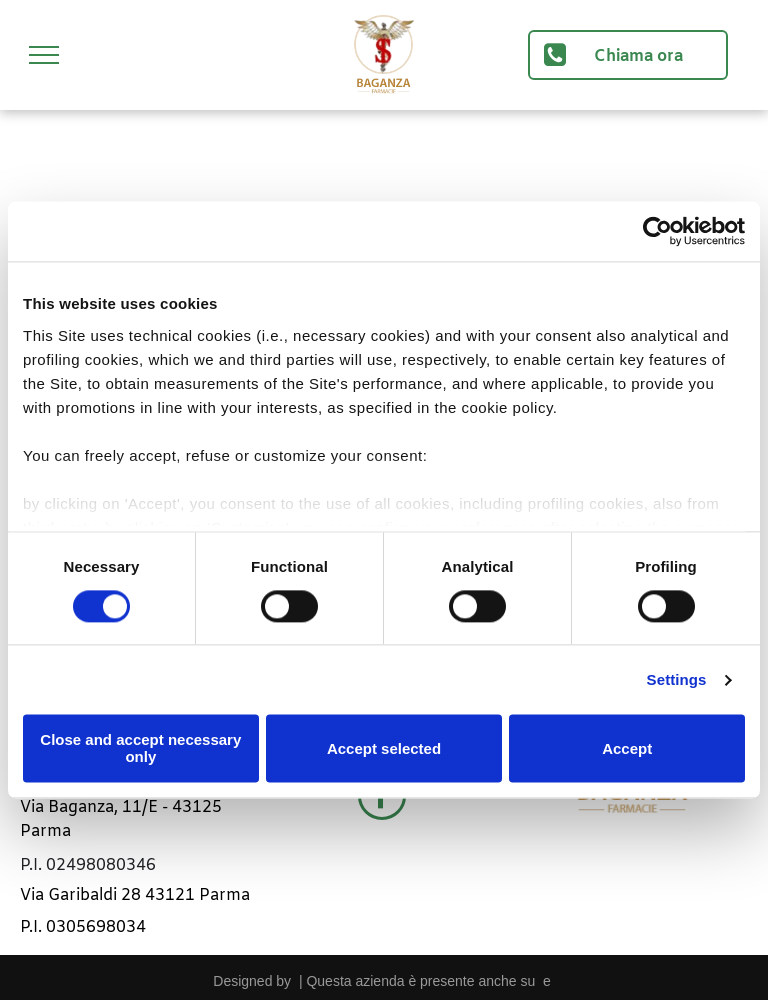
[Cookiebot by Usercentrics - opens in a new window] (657, 231)
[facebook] (382, 798)
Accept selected (384, 748)
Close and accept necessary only (140, 749)
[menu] (44, 55)
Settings (677, 679)
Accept (627, 748)
